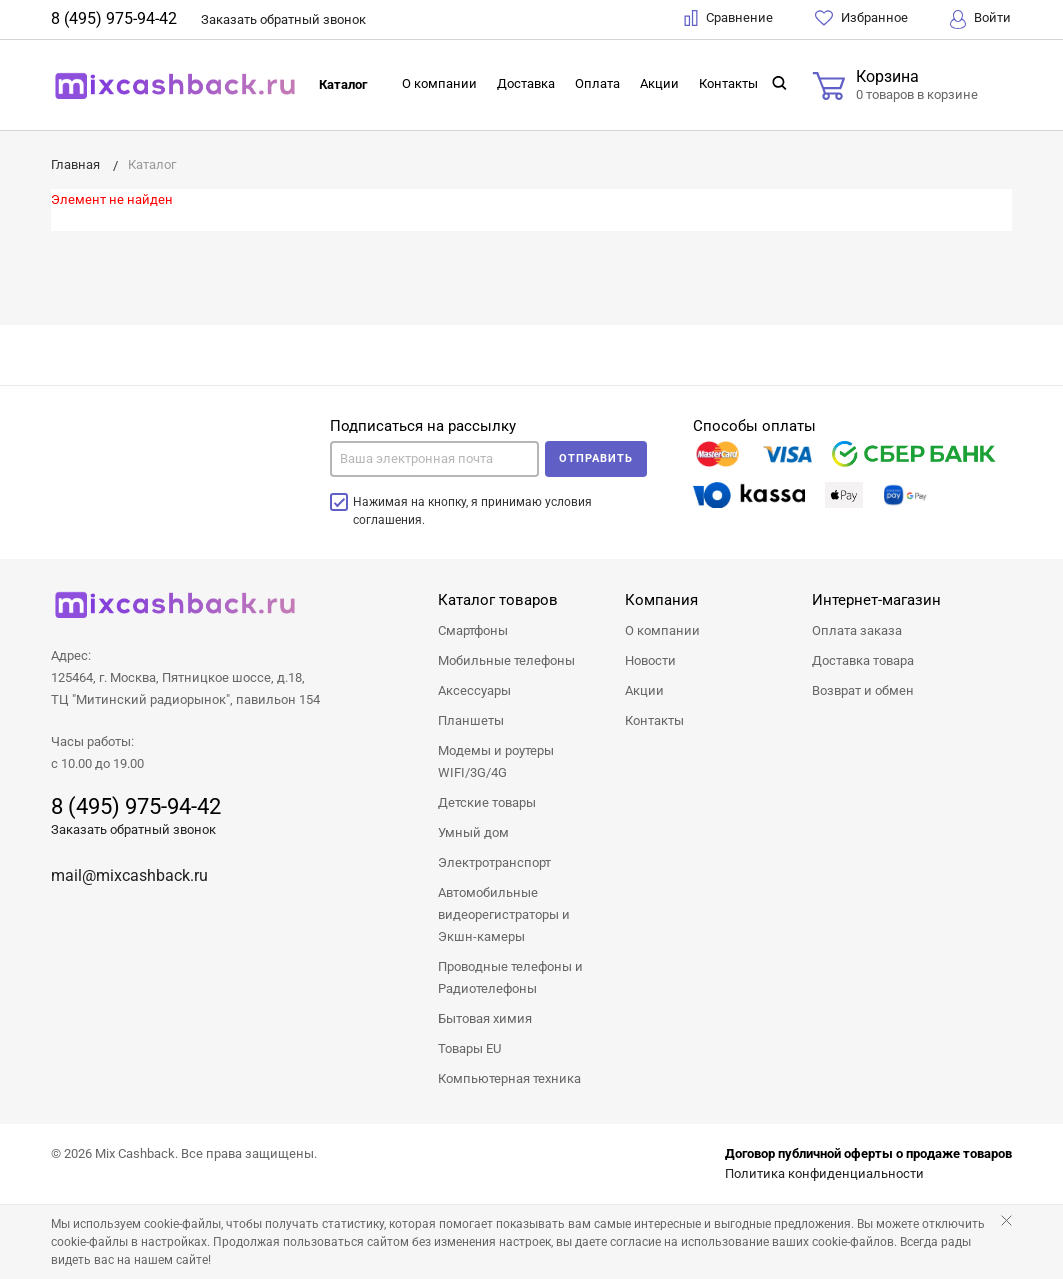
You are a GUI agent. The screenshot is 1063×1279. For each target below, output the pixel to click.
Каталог (343, 84)
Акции (659, 83)
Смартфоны (473, 630)
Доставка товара (863, 660)
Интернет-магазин (876, 600)
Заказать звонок (283, 19)
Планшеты (471, 720)
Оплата (597, 83)
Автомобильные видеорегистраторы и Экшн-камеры (504, 914)
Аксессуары (474, 690)
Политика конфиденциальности (824, 1173)
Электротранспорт (494, 862)
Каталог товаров (498, 600)
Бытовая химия (485, 1018)
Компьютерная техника (509, 1078)
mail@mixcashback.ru (129, 875)
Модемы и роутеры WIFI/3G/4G (496, 761)
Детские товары (487, 802)
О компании (439, 83)
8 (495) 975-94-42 (114, 18)
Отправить (596, 458)
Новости (650, 660)
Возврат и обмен (863, 690)
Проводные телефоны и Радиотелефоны (510, 977)
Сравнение (728, 18)
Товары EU (469, 1048)
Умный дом (473, 832)
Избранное (861, 18)
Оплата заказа (857, 630)
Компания (661, 600)
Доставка (526, 83)
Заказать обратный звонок (133, 829)
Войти (980, 19)
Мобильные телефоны (506, 660)
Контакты (728, 83)
